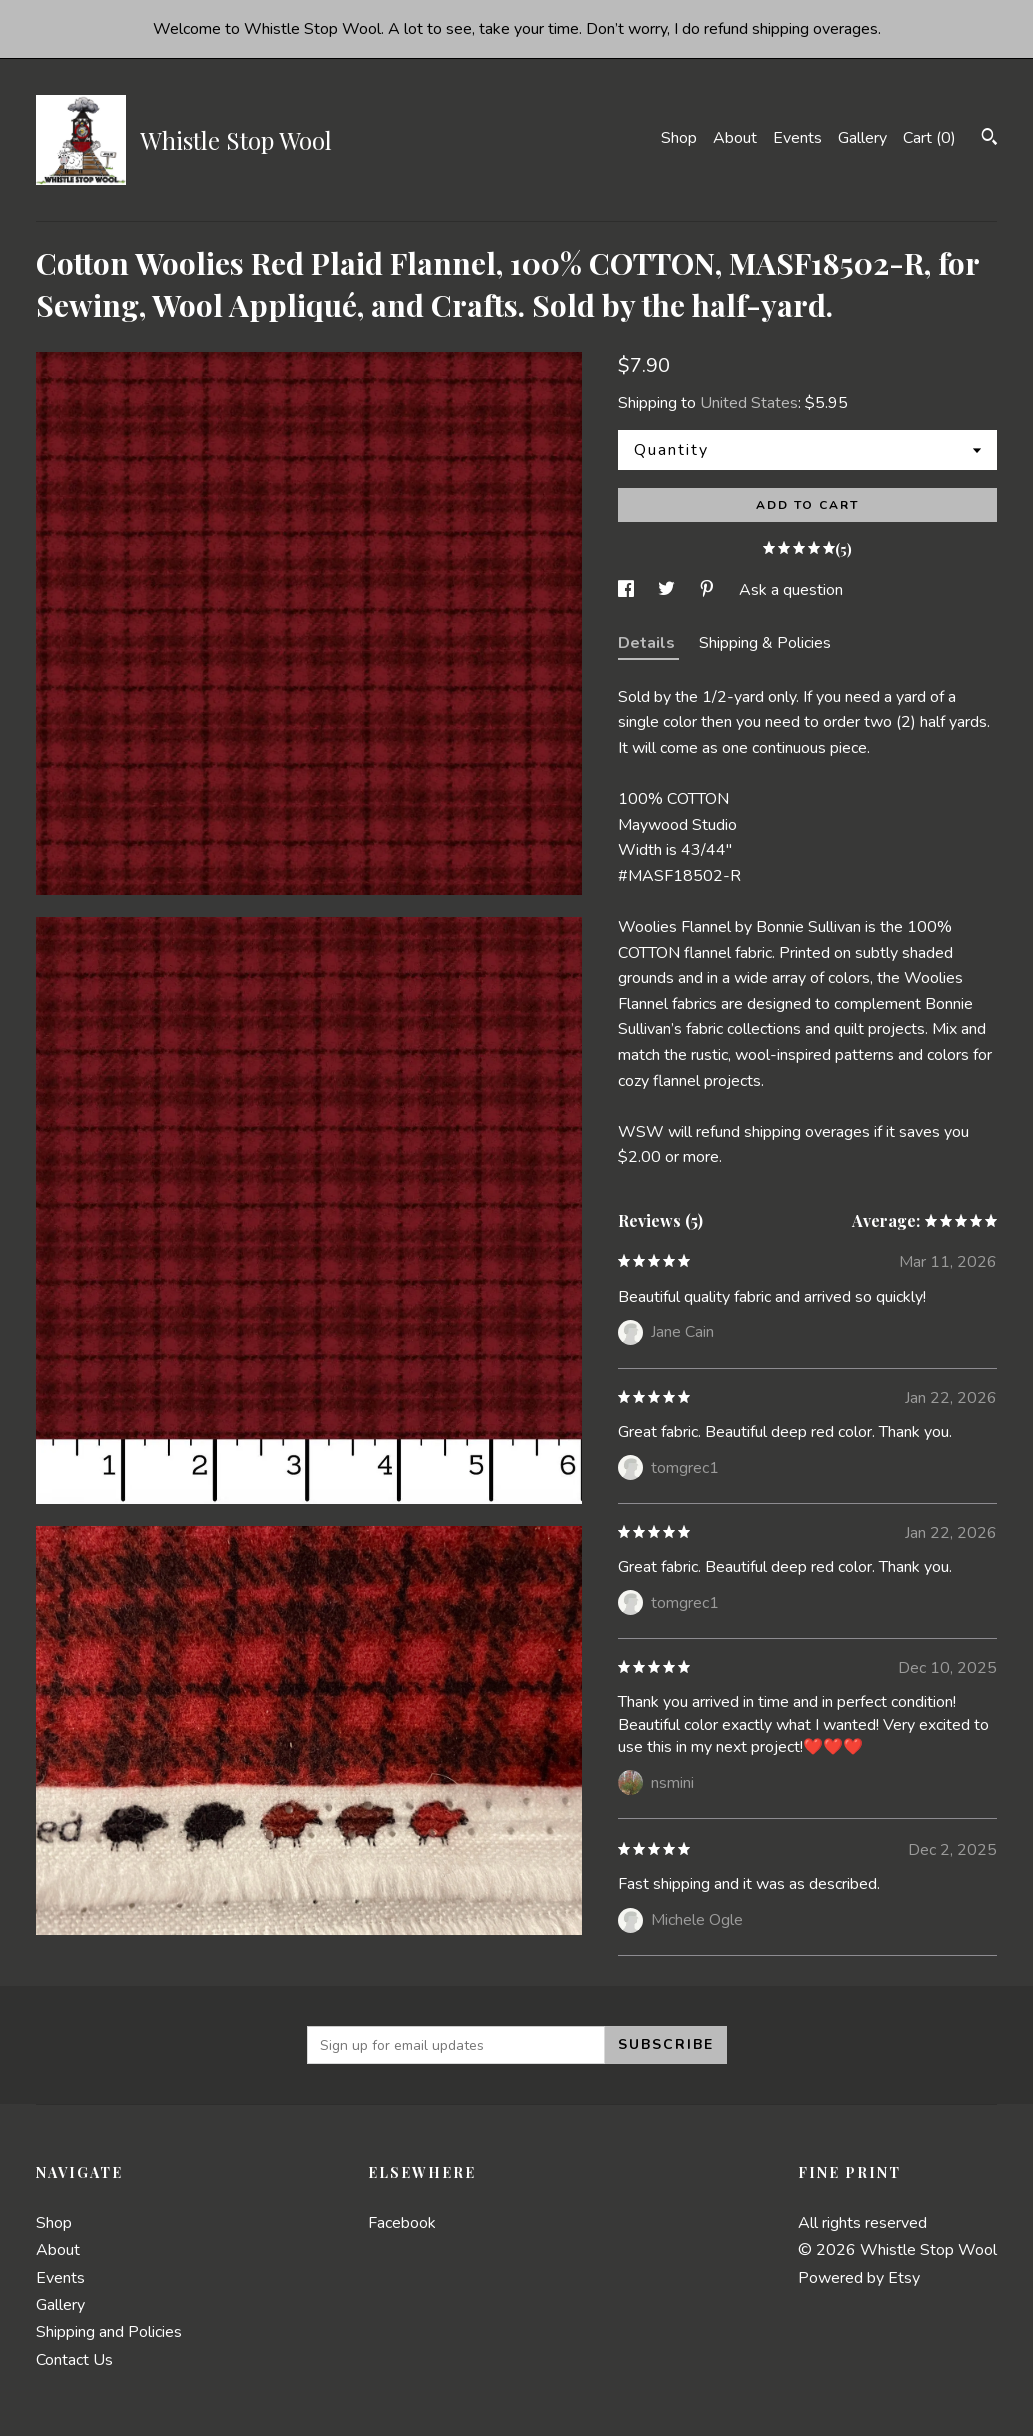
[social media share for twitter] (668, 590)
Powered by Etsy (859, 2278)
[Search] (989, 139)
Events (797, 138)
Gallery (862, 138)
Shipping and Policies (109, 2332)
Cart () (929, 138)
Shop (679, 138)
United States (749, 403)
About (735, 138)
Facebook (402, 2223)
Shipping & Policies (765, 643)
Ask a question (791, 590)
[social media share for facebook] (628, 590)
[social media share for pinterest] (709, 590)
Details (648, 643)
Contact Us (74, 2360)
